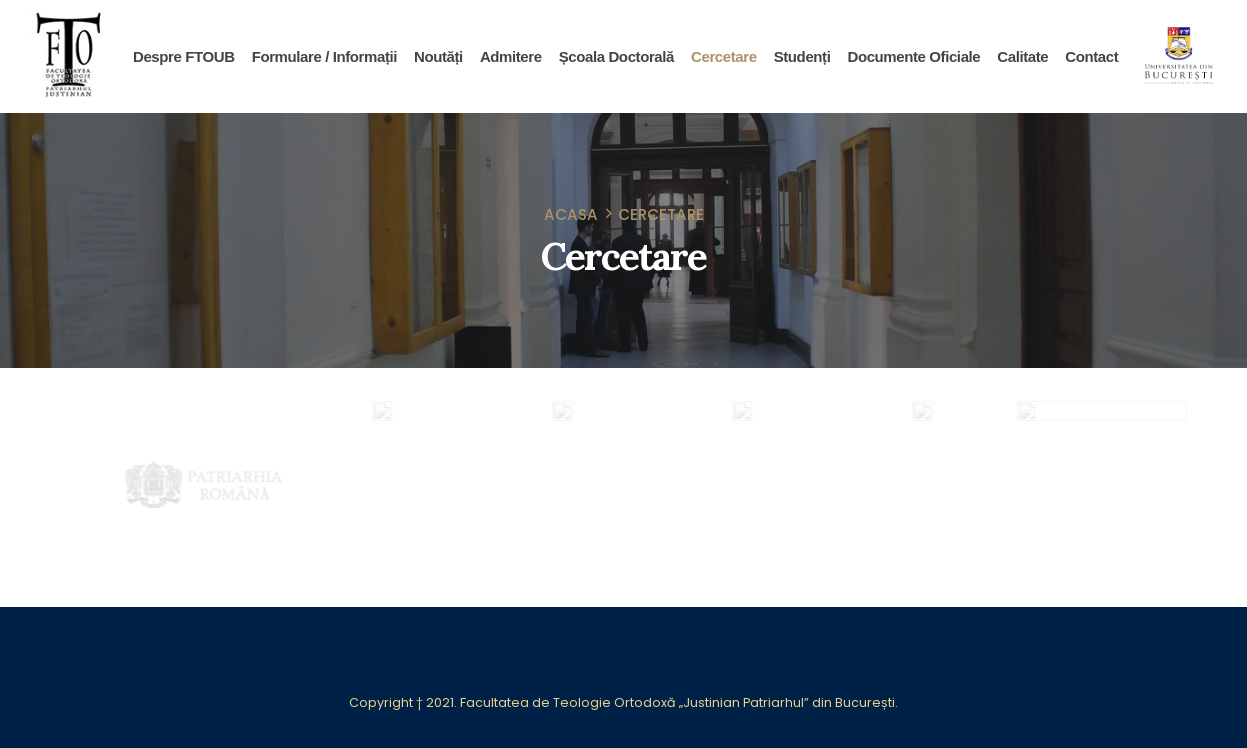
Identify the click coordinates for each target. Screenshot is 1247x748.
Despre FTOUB (184, 56)
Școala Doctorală (616, 56)
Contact (1091, 56)
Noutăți (438, 56)
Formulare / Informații (324, 56)
